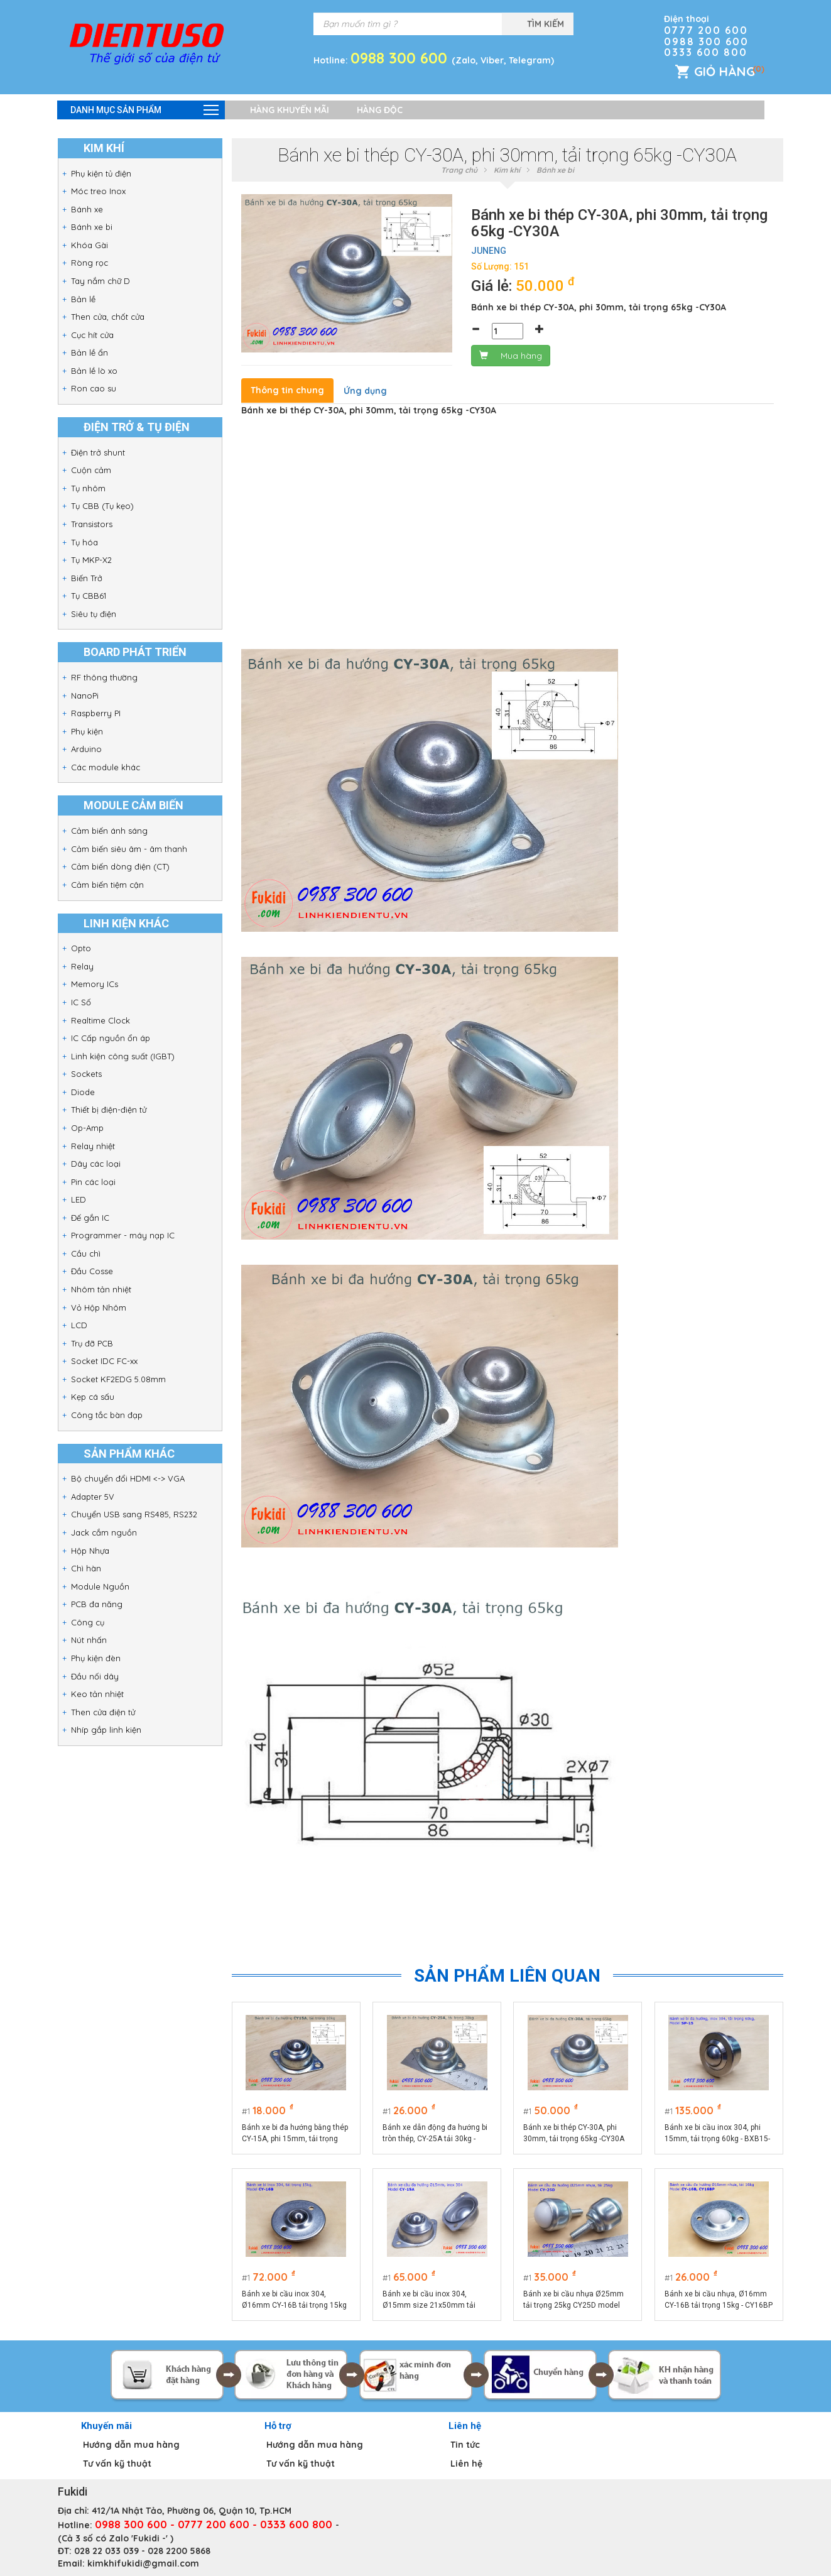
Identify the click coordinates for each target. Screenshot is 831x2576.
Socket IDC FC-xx (104, 1361)
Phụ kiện (87, 731)
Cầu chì (85, 1253)
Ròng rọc (89, 263)
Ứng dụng (365, 390)
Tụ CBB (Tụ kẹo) (102, 506)
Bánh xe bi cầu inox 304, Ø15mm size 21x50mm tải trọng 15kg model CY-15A (429, 2300)
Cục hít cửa (92, 335)
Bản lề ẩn (89, 352)
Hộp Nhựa (90, 1551)
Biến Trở (86, 578)
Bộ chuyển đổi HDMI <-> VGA (128, 1478)
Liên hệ (466, 2463)
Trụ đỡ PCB (92, 1343)
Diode (83, 1092)
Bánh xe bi (91, 227)
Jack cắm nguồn (104, 1532)
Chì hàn (86, 1568)
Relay (82, 966)
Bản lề (83, 299)
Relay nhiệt (93, 1146)
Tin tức (465, 2444)
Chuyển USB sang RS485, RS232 (134, 1514)
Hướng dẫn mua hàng (131, 2444)
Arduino (86, 749)
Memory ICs (94, 984)
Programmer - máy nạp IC (123, 1235)
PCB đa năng (96, 1604)
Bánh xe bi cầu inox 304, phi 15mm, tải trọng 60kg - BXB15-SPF (717, 2133)
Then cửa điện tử (103, 1712)
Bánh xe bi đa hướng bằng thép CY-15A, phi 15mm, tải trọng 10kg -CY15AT (295, 2133)
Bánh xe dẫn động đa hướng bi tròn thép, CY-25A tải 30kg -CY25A (435, 2133)
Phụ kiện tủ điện (101, 173)
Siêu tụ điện (93, 614)
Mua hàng (510, 355)
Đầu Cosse (92, 1271)
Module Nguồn (100, 1586)
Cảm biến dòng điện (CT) (120, 866)
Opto (81, 948)
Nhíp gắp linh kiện (106, 1730)
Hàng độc (380, 110)
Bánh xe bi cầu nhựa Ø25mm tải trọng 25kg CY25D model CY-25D (574, 2300)
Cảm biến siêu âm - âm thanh (129, 849)
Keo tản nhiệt (97, 1694)
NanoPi (85, 695)
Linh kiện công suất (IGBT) (123, 1056)
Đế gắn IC (90, 1218)
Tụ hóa (84, 542)
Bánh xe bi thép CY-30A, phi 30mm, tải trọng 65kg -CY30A (574, 2133)
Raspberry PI (96, 713)
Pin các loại (93, 1182)
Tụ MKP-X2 (91, 560)
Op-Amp (87, 1128)
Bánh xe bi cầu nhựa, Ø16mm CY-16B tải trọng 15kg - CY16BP (719, 2299)
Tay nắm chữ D (100, 281)
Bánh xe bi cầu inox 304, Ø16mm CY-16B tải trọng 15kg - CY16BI (294, 2300)
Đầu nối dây (95, 1676)
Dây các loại (96, 1164)
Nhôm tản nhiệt (101, 1289)
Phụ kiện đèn (96, 1658)
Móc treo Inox (98, 191)
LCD (79, 1325)
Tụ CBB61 (88, 596)
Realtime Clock (100, 1020)
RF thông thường (104, 677)
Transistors (91, 524)
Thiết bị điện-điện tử (108, 1110)
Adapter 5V (92, 1497)
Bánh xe (87, 209)
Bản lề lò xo (94, 371)
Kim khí (507, 170)
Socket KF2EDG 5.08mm (118, 1379)
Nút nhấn (89, 1640)
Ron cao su (93, 388)
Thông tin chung (287, 390)
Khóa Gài (89, 245)
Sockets (86, 1074)
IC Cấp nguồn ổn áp (110, 1038)
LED (78, 1199)
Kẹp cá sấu (92, 1397)
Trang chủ (459, 170)
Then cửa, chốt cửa (107, 317)
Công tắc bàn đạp (107, 1415)
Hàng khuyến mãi (289, 110)
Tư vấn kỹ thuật (117, 2463)
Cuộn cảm (91, 470)
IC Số (81, 1002)
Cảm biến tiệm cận (107, 885)
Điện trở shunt (98, 452)
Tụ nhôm (88, 488)
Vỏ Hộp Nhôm (98, 1307)
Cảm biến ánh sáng (109, 831)
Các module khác (105, 767)
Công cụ (87, 1622)
